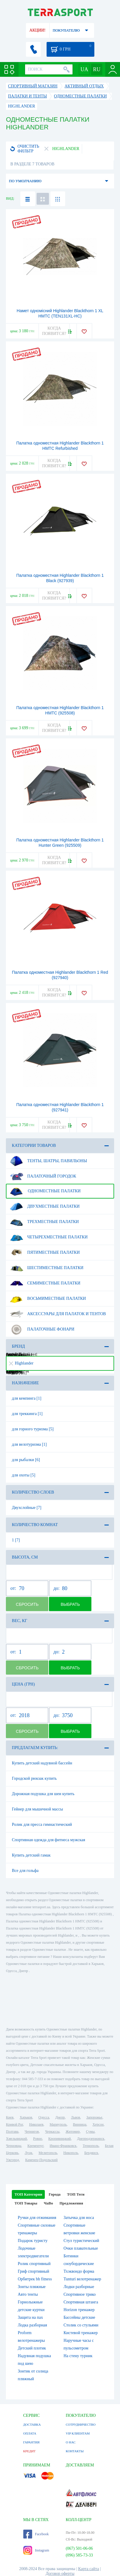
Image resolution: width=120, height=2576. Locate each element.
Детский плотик (32, 2348)
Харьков (26, 2117)
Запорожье (94, 2117)
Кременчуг (35, 2146)
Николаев (36, 2124)
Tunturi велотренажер (82, 2279)
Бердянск (91, 2153)
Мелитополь (48, 2153)
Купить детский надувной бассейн (42, 1763)
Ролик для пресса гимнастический (42, 1824)
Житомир (72, 2131)
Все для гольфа (25, 1870)
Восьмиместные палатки (48, 1298)
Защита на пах (30, 2317)
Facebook (36, 2534)
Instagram (36, 2550)
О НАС (70, 2442)
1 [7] (16, 1540)
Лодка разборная (32, 2325)
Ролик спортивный (34, 2263)
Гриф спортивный (33, 2271)
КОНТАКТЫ (75, 2451)
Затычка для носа (78, 2217)
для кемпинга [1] (26, 1398)
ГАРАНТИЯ (31, 2442)
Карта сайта (88, 2569)
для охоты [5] (23, 1475)
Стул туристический (81, 2240)
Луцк (28, 2153)
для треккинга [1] (27, 1413)
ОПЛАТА (29, 2433)
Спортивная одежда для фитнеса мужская (48, 1840)
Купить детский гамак (31, 1855)
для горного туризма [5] (32, 1429)
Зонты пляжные (31, 2286)
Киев (9, 2117)
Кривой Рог (14, 2124)
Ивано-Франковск (63, 2146)
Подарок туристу (32, 2240)
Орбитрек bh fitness (35, 2279)
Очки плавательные (80, 2248)
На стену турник (77, 2356)
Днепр (60, 2117)
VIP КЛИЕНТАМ (78, 2433)
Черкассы (52, 2131)
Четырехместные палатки (49, 1237)
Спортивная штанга (80, 2302)
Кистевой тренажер (80, 2333)
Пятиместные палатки (45, 1252)
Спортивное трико (79, 2294)
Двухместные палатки (45, 1206)
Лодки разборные (78, 2286)
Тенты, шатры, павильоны (48, 1161)
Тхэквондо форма (78, 2271)
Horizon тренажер (78, 2310)
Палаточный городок (43, 1176)
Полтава (12, 2131)
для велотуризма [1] (29, 1444)
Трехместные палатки (44, 1222)
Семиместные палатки (45, 1283)
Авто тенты (28, 2294)
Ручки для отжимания (37, 2217)
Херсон (98, 2124)
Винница (79, 2124)
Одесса (43, 2117)
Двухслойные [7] (26, 1507)
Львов (75, 2117)
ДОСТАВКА (32, 2424)
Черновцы (13, 2146)
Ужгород (12, 2160)
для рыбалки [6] (26, 1460)
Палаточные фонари (42, 1329)
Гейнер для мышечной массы (37, 1809)
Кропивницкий (59, 2139)
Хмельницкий (16, 2139)
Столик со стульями (80, 2325)
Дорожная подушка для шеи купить (43, 1794)
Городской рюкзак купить (34, 1778)
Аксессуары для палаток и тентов (58, 1314)
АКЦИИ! (37, 30)
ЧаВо (48, 2203)
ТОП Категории (28, 2194)
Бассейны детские (79, 2317)
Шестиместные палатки (46, 1268)
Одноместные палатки (45, 1191)
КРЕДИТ (29, 2451)
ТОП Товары (25, 2203)
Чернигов (31, 2131)
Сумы (90, 2131)
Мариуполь (58, 2124)
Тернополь (90, 2146)
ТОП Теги (75, 2194)
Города (54, 2194)
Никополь (70, 2153)
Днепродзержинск (90, 2139)
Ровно (37, 2139)
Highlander (21, 1363)
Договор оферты (60, 2573)
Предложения (71, 2203)
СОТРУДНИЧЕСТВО (81, 2424)
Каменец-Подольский (41, 2160)
